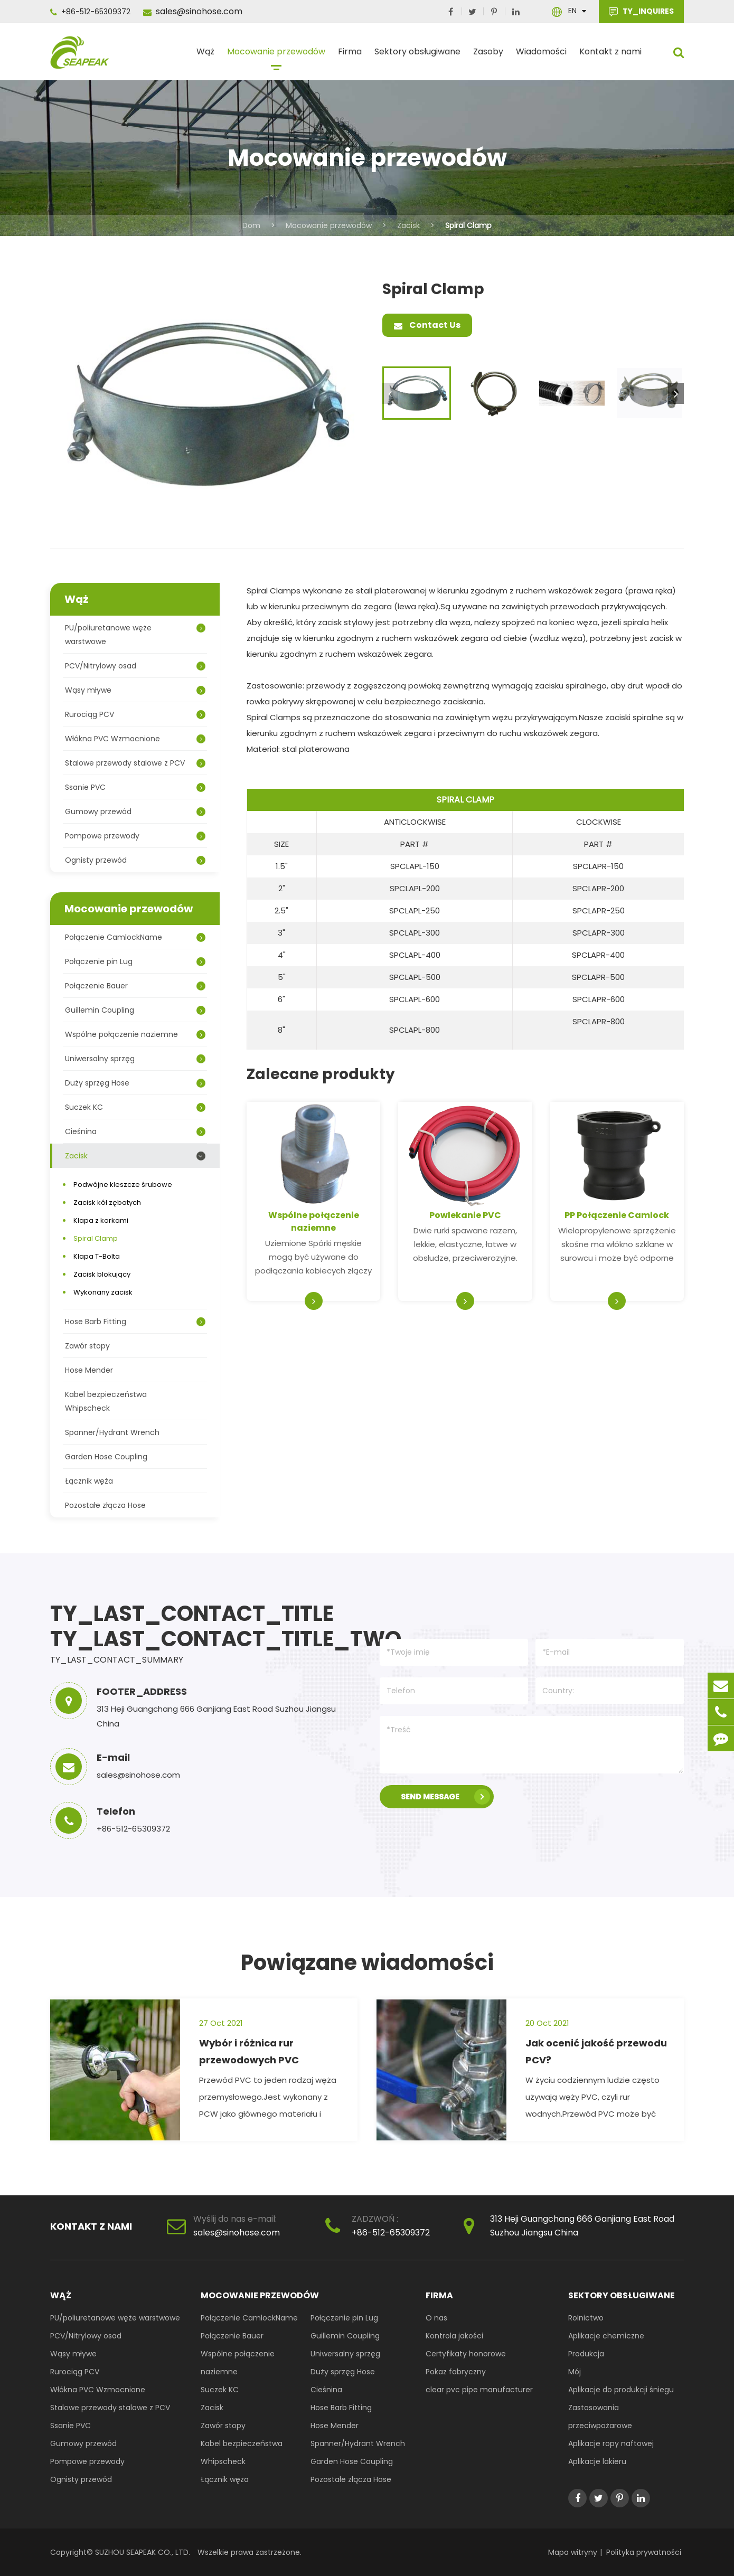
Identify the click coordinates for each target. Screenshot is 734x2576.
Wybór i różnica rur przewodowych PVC (249, 2051)
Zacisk (408, 225)
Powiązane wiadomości (367, 1962)
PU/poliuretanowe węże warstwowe (135, 634)
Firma (350, 56)
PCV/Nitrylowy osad (135, 665)
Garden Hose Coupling (106, 1456)
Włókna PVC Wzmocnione (135, 738)
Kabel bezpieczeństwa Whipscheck (106, 1401)
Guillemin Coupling (135, 1010)
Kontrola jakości (454, 2335)
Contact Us (427, 325)
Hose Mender (89, 1370)
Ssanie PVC (135, 787)
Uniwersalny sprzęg (135, 1058)
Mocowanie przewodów (276, 56)
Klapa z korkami (100, 1220)
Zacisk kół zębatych (107, 1202)
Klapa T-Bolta (96, 1256)
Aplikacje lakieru (597, 2461)
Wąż (205, 56)
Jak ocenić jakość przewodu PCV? (596, 2051)
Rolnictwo (586, 2318)
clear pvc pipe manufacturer (479, 2389)
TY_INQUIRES (641, 12)
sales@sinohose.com (192, 11)
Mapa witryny (572, 2552)
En (572, 10)
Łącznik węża (89, 1481)
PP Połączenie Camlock (616, 1215)
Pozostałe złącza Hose (105, 1505)
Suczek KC (135, 1107)
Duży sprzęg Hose (135, 1083)
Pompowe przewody (135, 836)
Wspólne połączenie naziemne (313, 1221)
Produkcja (586, 2353)
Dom (251, 225)
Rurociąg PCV (135, 714)
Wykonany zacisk (103, 1292)
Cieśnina (135, 1131)
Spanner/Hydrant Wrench (112, 1432)
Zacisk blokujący (101, 1274)
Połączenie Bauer (135, 985)
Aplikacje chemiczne (606, 2335)
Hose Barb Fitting (135, 1321)
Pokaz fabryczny (456, 2371)
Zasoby (488, 56)
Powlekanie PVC (465, 1215)
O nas (436, 2318)
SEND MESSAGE (445, 1797)
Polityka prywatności (643, 2552)
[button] (676, 393)
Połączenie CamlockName (135, 937)
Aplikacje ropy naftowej (611, 2443)
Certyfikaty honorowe (466, 2353)
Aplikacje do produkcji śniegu (621, 2389)
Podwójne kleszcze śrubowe (122, 1185)
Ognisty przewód (135, 860)
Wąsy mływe (135, 690)
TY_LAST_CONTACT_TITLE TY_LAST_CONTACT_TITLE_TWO (200, 1626)
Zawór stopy (87, 1346)
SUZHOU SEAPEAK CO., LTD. (141, 2552)
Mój (574, 2371)
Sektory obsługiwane (417, 56)
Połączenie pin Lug (135, 961)
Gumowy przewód (135, 811)
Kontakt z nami (610, 56)
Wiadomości (541, 56)
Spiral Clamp (468, 225)
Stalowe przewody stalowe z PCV (135, 763)
